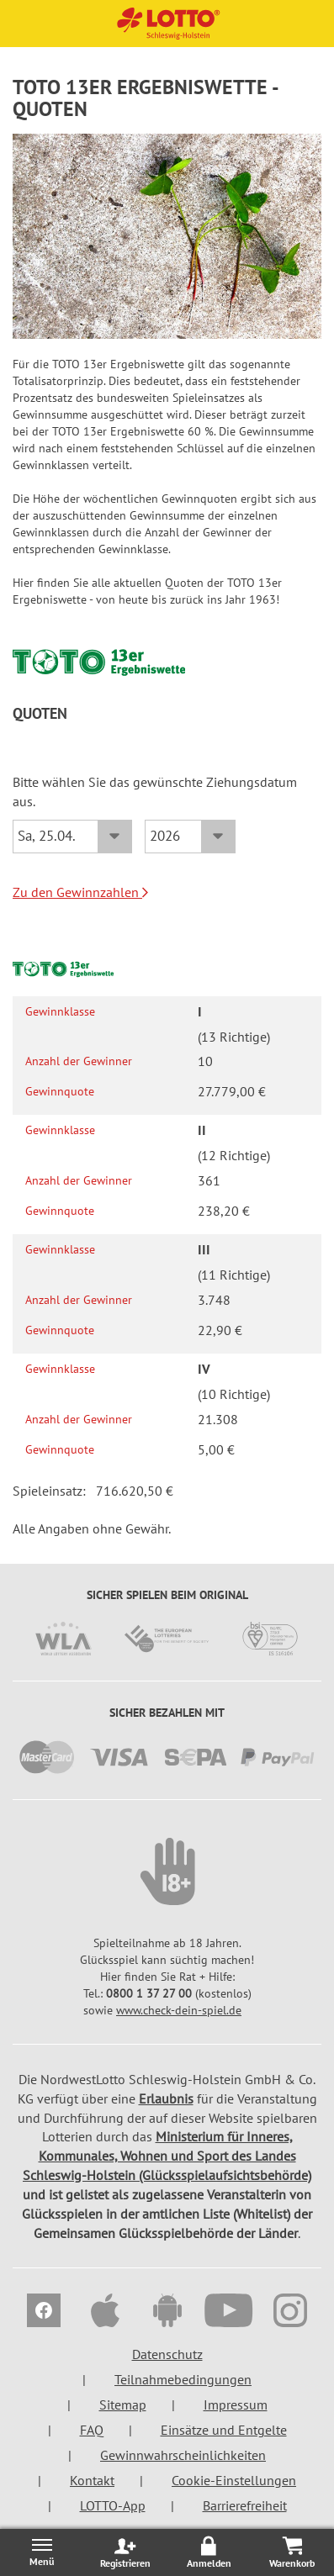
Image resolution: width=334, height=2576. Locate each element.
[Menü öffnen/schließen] (41, 2552)
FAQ (91, 2429)
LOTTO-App (113, 2505)
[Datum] (72, 837)
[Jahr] (190, 837)
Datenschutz (167, 2354)
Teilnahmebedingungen (183, 2379)
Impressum (236, 2404)
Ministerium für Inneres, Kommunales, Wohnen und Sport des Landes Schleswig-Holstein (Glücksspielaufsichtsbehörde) (167, 2155)
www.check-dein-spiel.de (178, 2010)
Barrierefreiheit (245, 2505)
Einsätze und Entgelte (224, 2429)
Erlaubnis (166, 2098)
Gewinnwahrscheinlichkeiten (183, 2455)
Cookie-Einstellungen (234, 2480)
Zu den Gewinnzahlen (80, 892)
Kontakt (92, 2480)
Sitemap (122, 2404)
